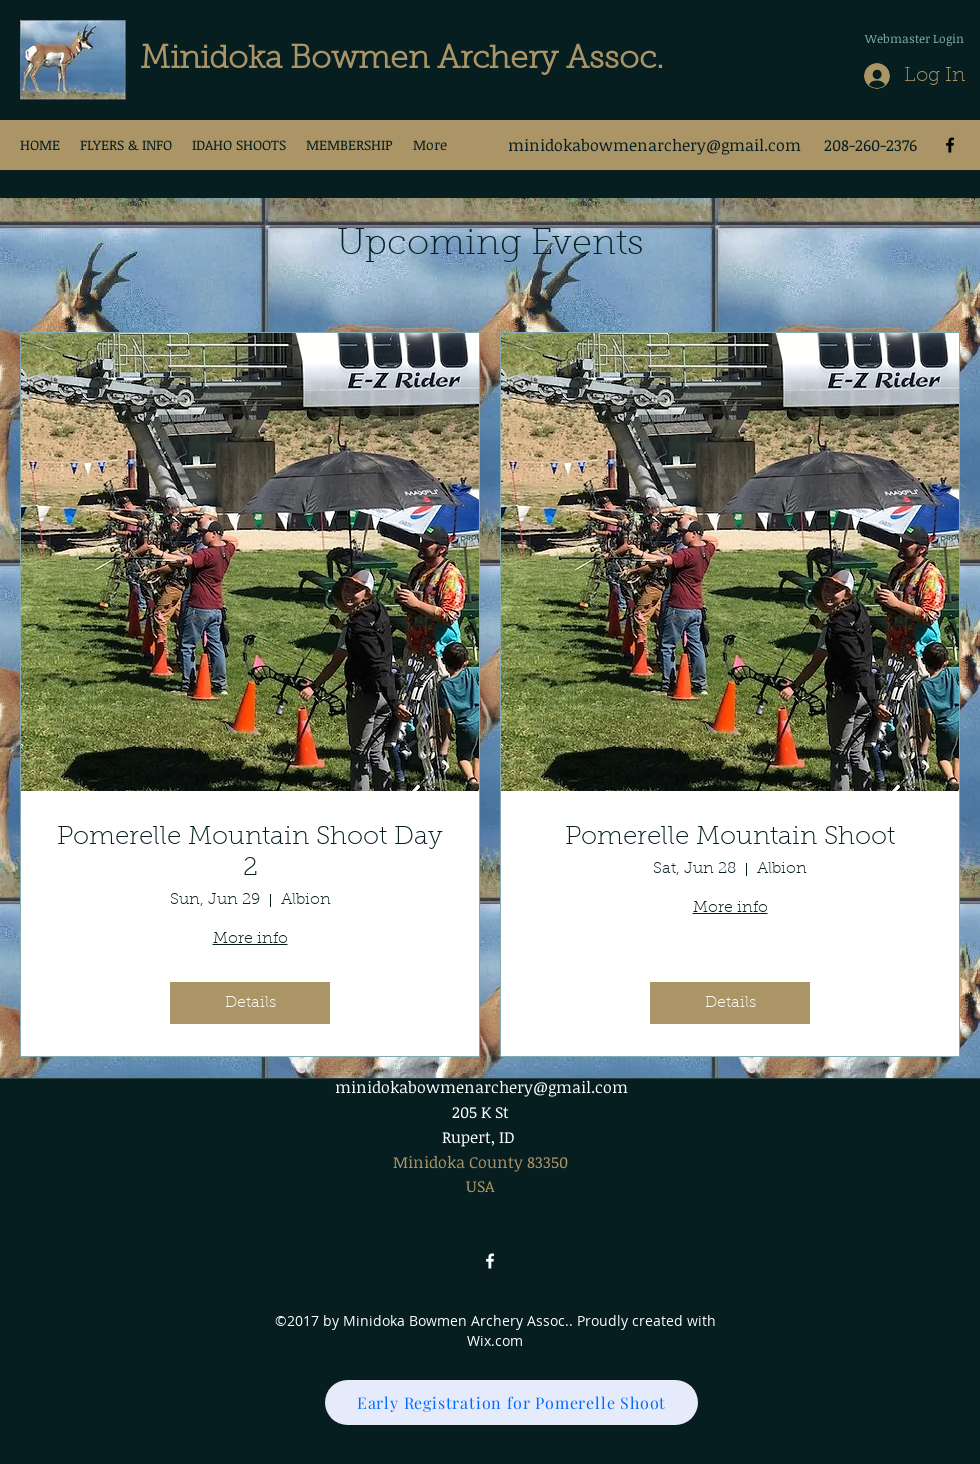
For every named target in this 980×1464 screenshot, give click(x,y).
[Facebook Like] (931, 106)
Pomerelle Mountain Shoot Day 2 (250, 853)
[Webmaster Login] (914, 38)
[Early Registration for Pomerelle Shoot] (511, 1402)
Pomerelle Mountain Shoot (730, 838)
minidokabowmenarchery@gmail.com (654, 145)
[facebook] (950, 145)
